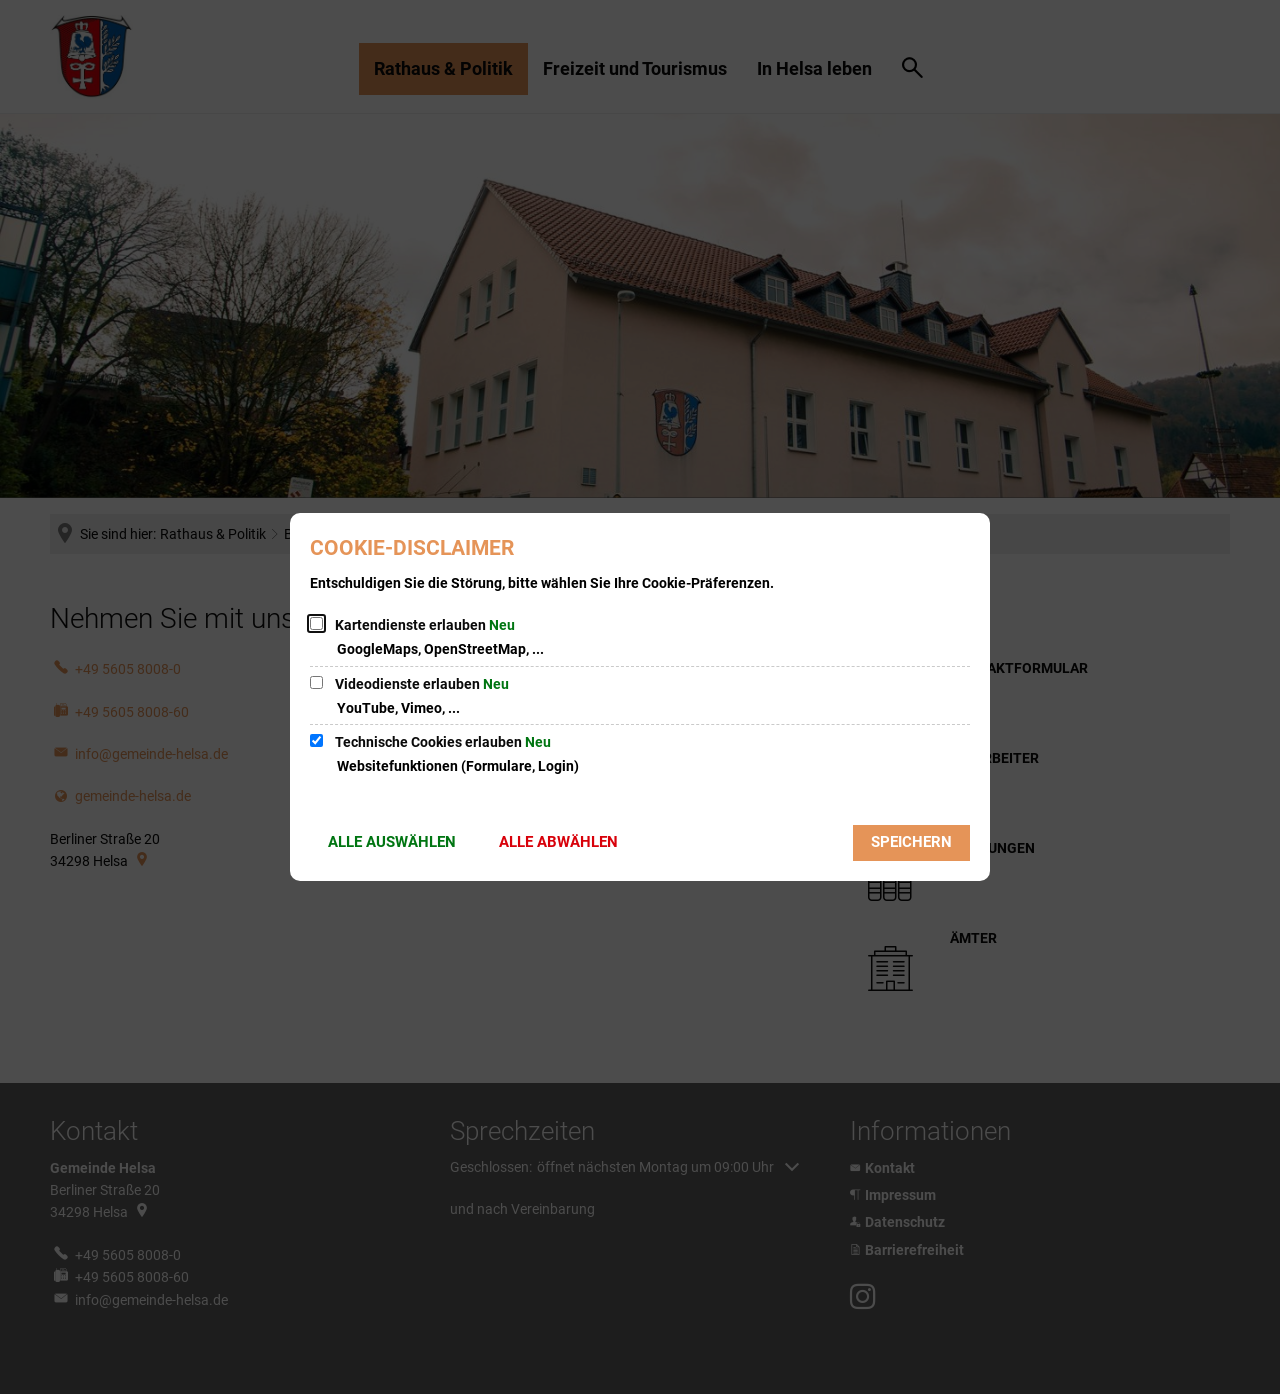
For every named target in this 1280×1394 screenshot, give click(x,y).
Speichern (911, 842)
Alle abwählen (558, 842)
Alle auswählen (392, 842)
